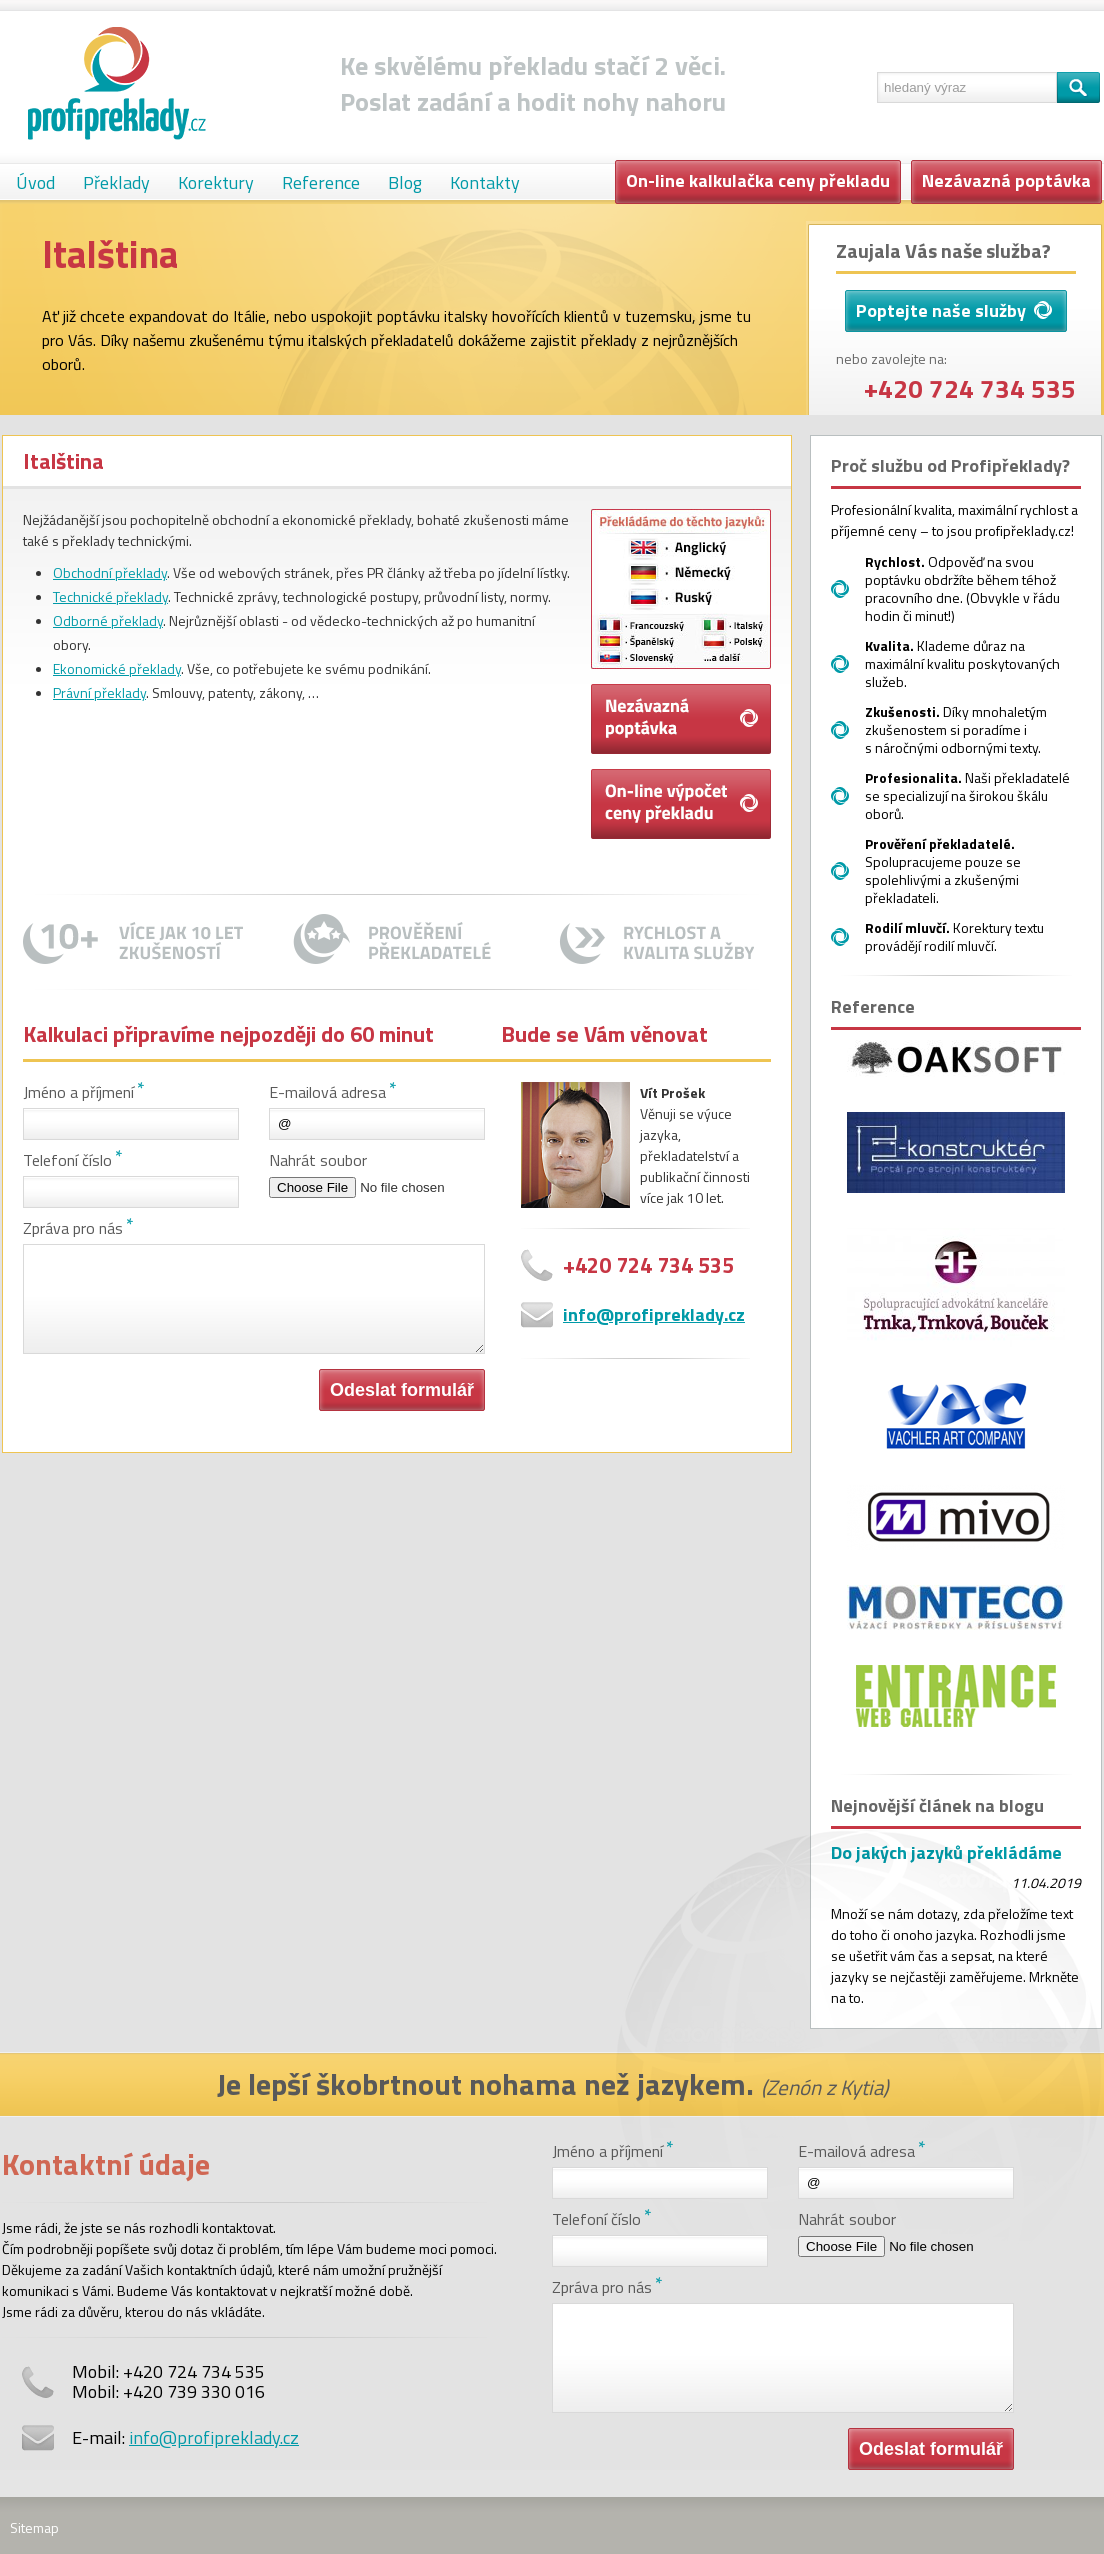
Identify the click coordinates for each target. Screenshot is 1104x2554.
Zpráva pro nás (73, 1228)
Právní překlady (99, 692)
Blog (405, 182)
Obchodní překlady (110, 572)
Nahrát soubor (318, 1160)
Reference (321, 182)
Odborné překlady (108, 620)
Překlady (116, 182)
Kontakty (485, 182)
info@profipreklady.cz (654, 1314)
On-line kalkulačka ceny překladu (758, 180)
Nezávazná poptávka (1006, 180)
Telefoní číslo (67, 1160)
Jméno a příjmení (78, 1092)
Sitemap (34, 2527)
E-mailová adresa (327, 1092)
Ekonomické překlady (117, 668)
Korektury (216, 182)
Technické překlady (110, 596)
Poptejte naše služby (954, 310)
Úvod (35, 182)
